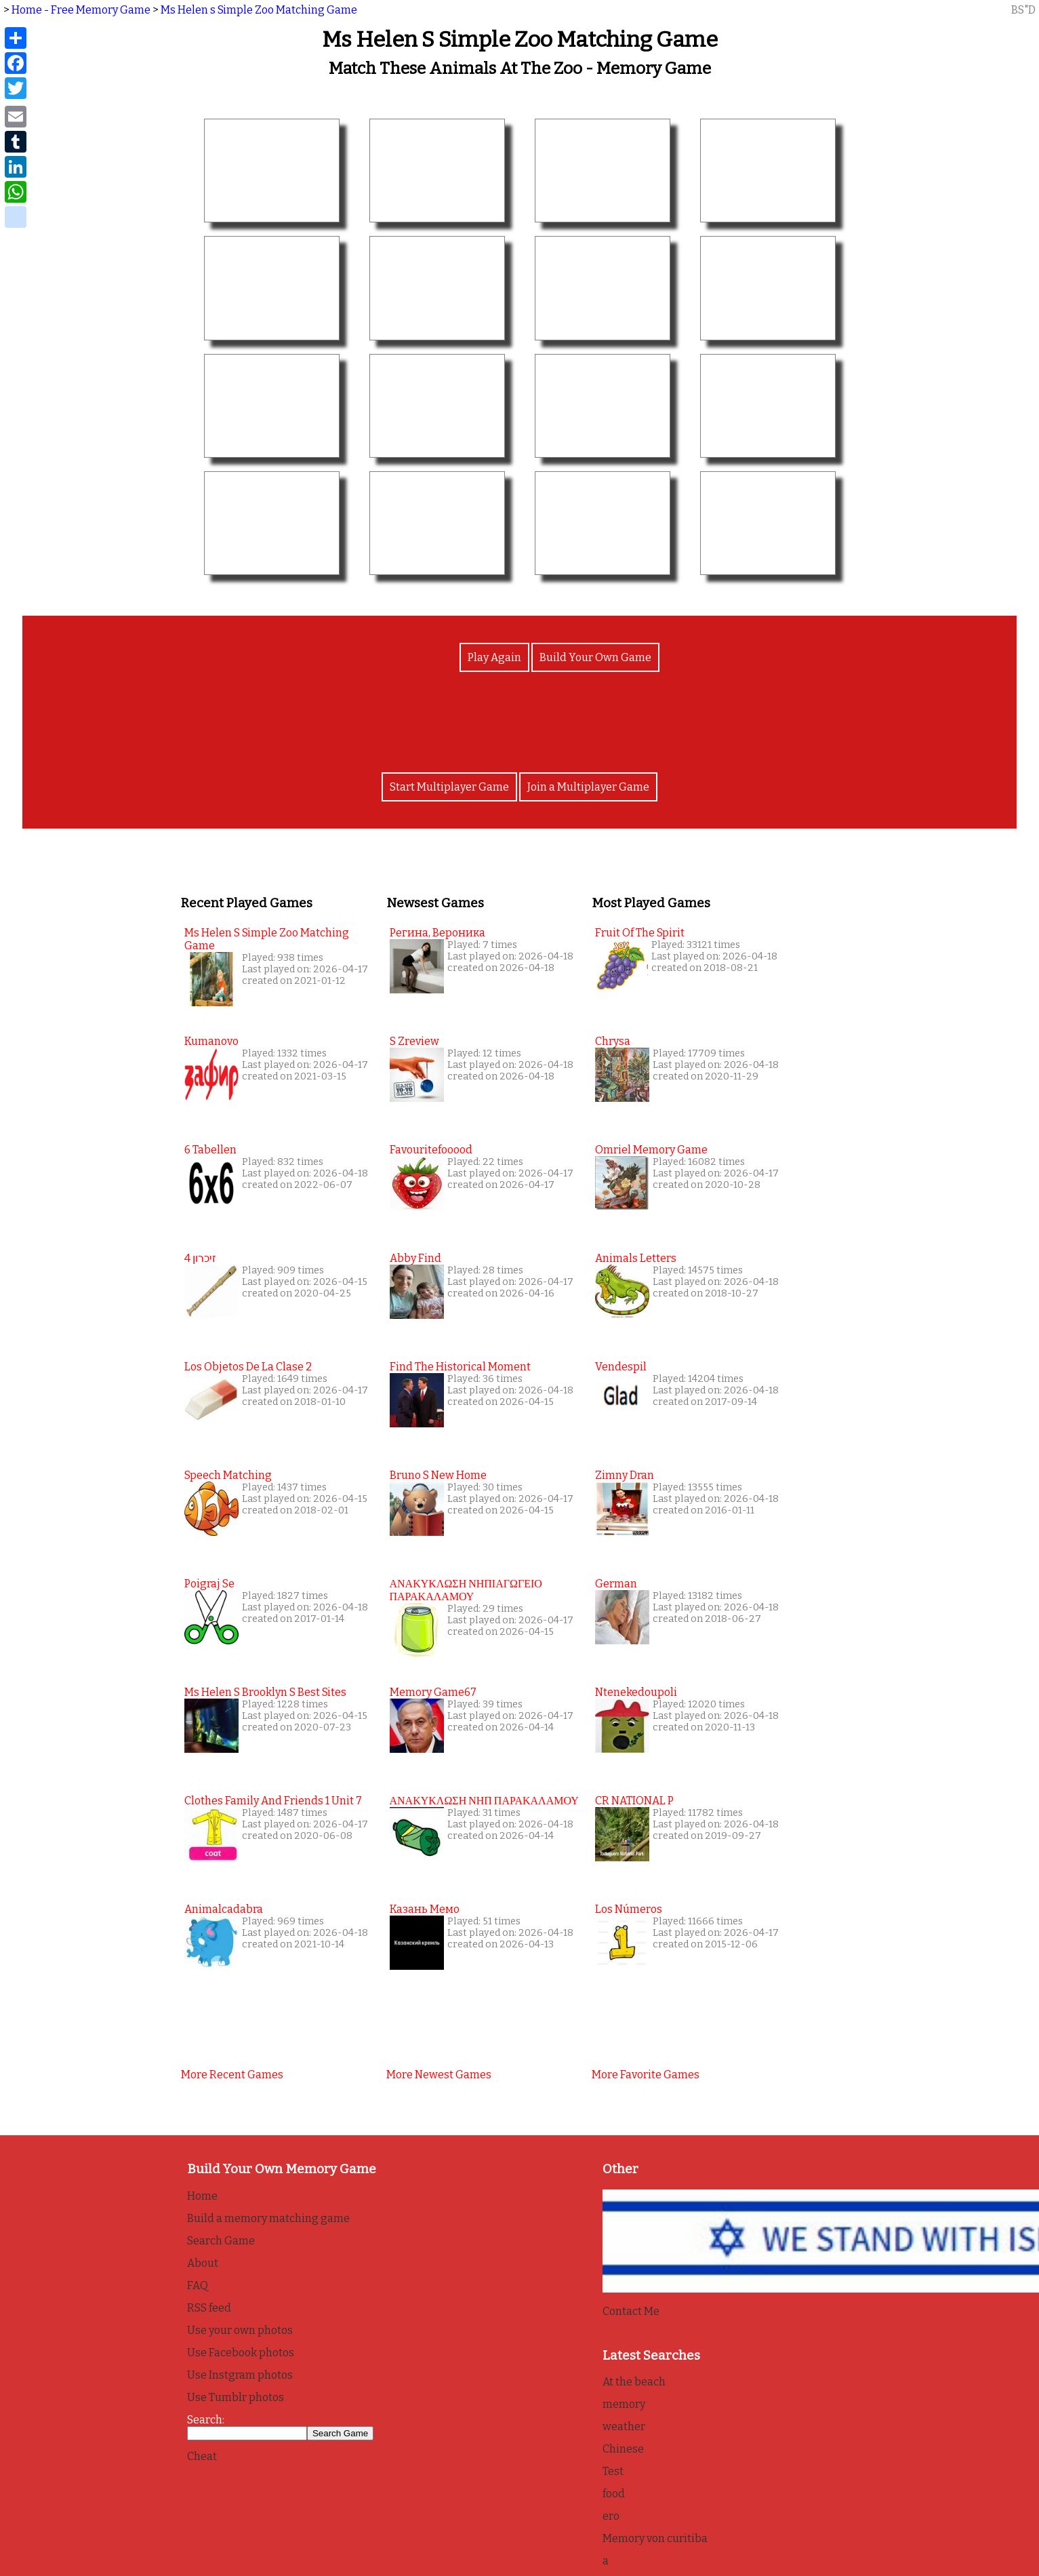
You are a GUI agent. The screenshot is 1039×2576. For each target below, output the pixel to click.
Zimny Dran (624, 1475)
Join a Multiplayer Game (588, 786)
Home (202, 2195)
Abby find (415, 1258)
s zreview (414, 1041)
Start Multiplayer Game (449, 786)
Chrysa (612, 1041)
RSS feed (209, 2307)
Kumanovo (211, 1041)
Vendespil (621, 1366)
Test (613, 2471)
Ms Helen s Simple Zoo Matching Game (259, 9)
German (616, 1583)
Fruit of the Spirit (640, 932)
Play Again (494, 657)
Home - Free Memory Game (81, 9)
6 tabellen (210, 1149)
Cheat (202, 2456)
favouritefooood (431, 1149)
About (202, 2263)
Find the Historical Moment (460, 1366)
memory (624, 2404)
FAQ (197, 2285)
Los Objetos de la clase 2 (248, 1366)
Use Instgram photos (240, 2375)
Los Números (628, 1909)
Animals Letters (635, 1258)
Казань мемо (425, 1909)
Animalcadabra (223, 1909)
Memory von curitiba (655, 2538)
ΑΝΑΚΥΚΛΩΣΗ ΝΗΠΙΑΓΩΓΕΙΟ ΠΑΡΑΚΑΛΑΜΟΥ (466, 1590)
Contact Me (631, 2311)
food (614, 2493)
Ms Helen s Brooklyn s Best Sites (265, 1692)
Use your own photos (240, 2330)
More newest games (438, 2074)
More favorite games (645, 2074)
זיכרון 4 (200, 1258)
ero (611, 2516)
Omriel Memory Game (651, 1149)
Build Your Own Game (595, 657)
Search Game (221, 2240)
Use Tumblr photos (235, 2397)
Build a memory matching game (268, 2218)
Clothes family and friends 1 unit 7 (273, 1800)
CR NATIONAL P (634, 1800)
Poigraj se (209, 1583)
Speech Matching (228, 1475)
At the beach (634, 2381)
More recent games (232, 2074)
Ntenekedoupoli (636, 1692)
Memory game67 (433, 1692)
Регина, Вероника (437, 932)
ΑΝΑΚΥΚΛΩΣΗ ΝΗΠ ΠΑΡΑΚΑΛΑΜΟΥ (484, 1800)
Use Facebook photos (240, 2352)
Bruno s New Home (438, 1475)
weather (624, 2426)
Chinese (623, 2448)
